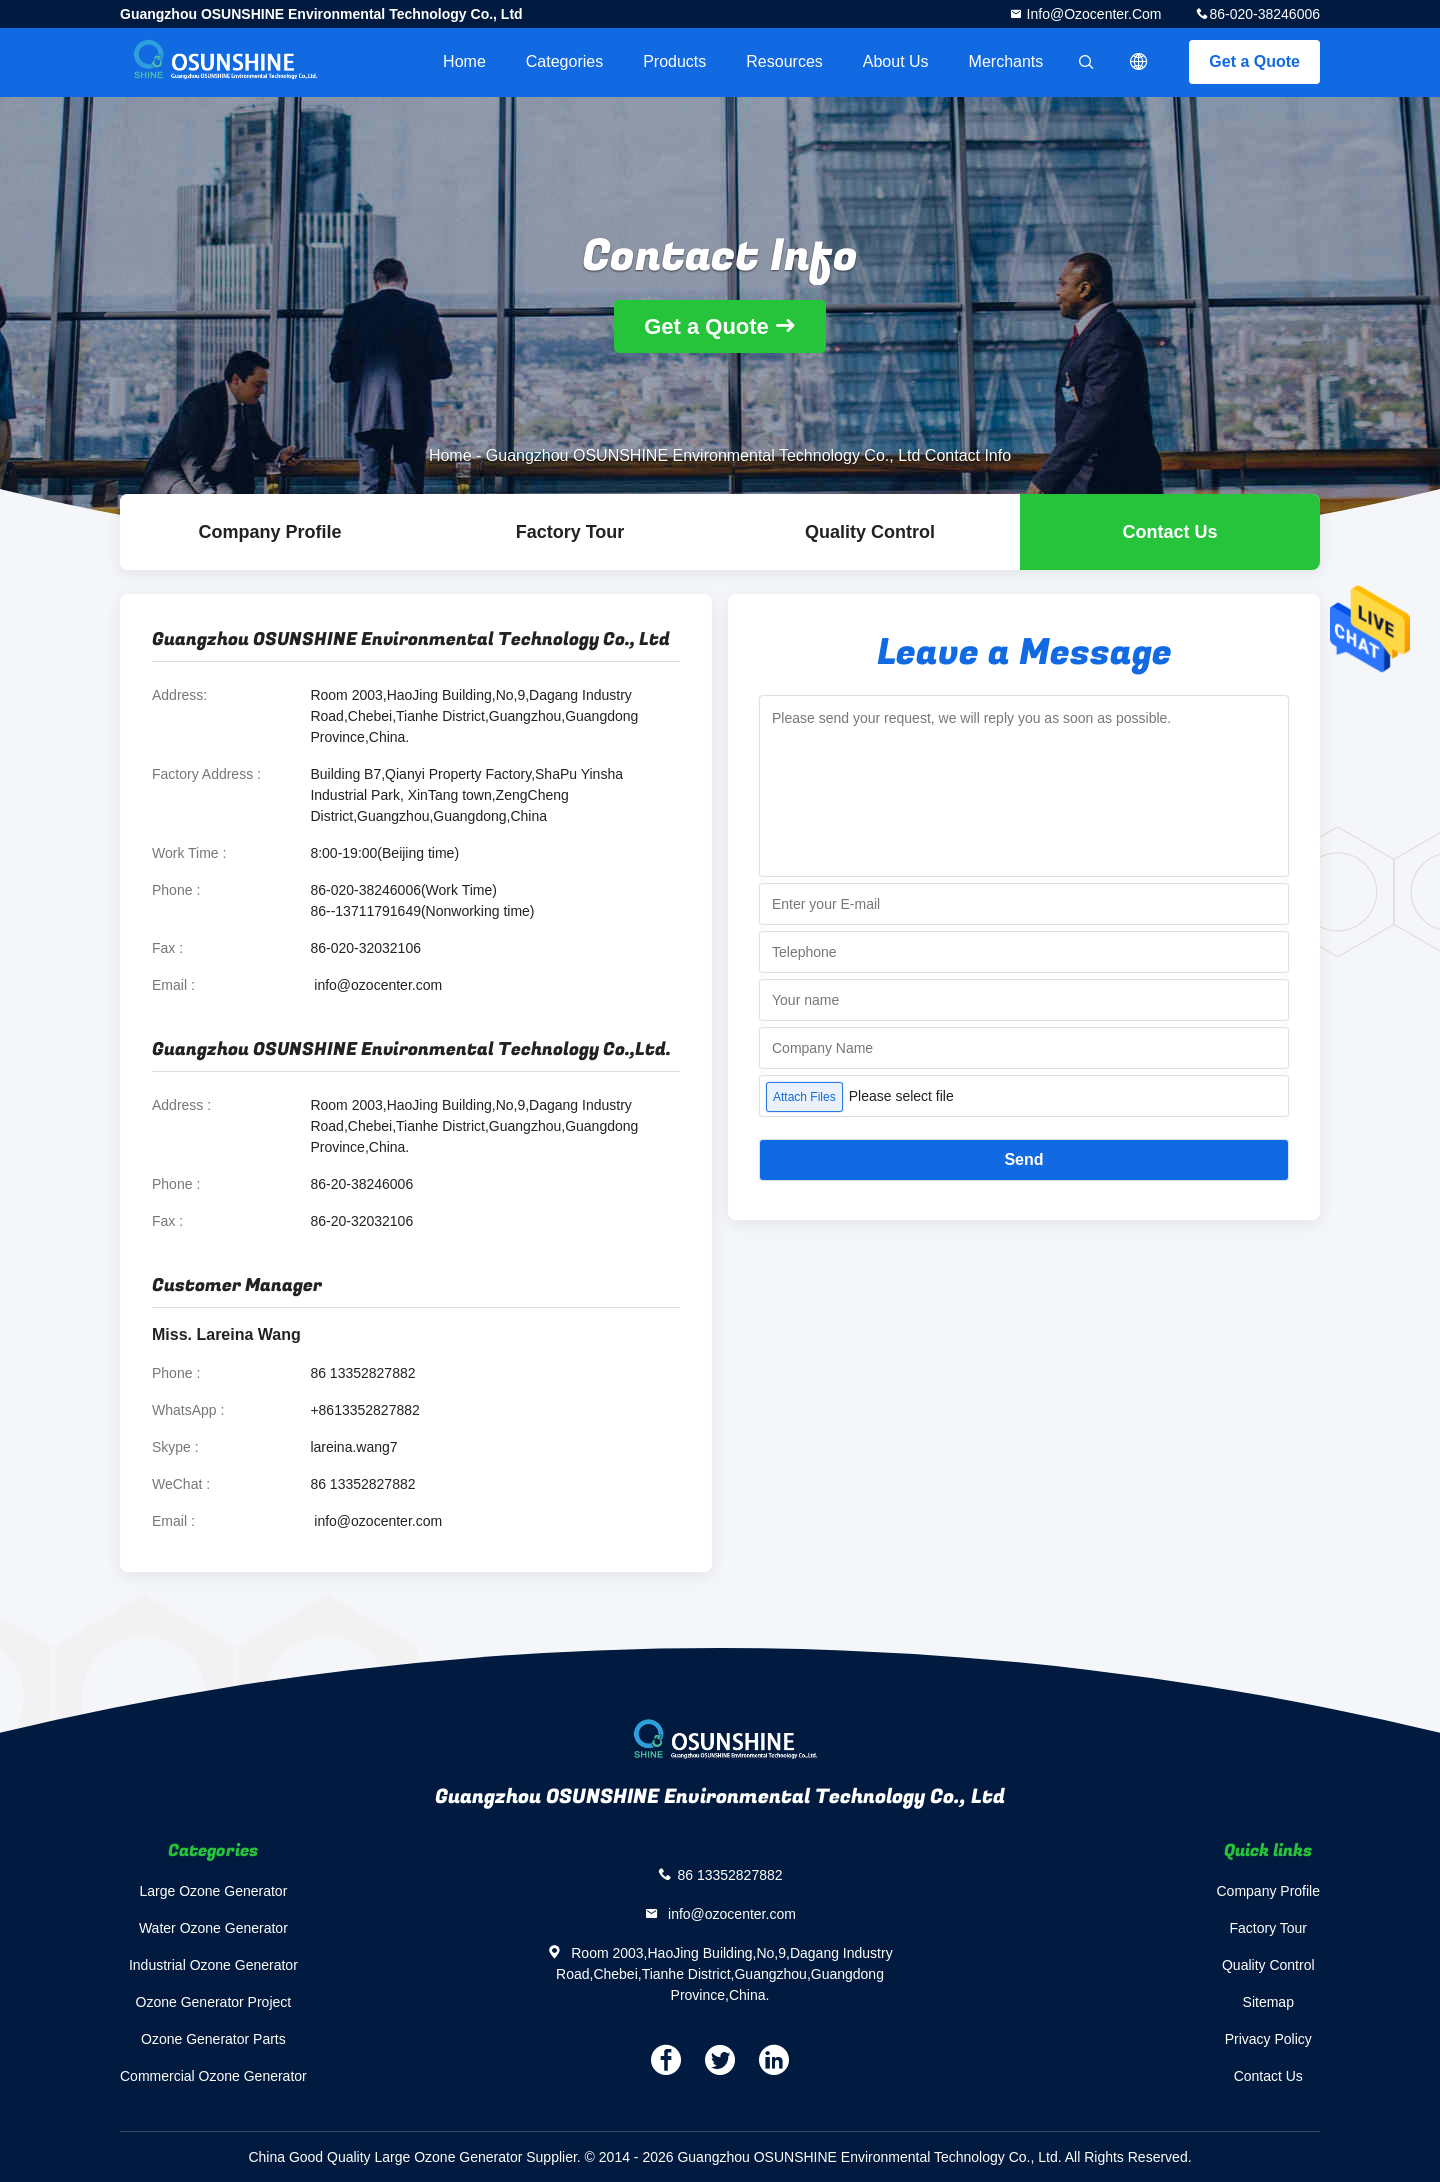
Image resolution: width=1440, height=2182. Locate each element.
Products (674, 61)
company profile (269, 532)
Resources (784, 61)
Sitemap (1268, 2002)
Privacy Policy (1268, 2039)
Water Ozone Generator (213, 1928)
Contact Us (1169, 532)
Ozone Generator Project (214, 2002)
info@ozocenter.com (1092, 14)
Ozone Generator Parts (213, 2039)
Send (1023, 1159)
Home (464, 61)
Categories (564, 61)
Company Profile (1269, 1891)
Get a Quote (1254, 61)
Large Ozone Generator (213, 1891)
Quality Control (870, 532)
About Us (896, 61)
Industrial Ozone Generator (213, 1965)
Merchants (1006, 61)
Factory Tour (570, 532)
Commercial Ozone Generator (213, 2076)
